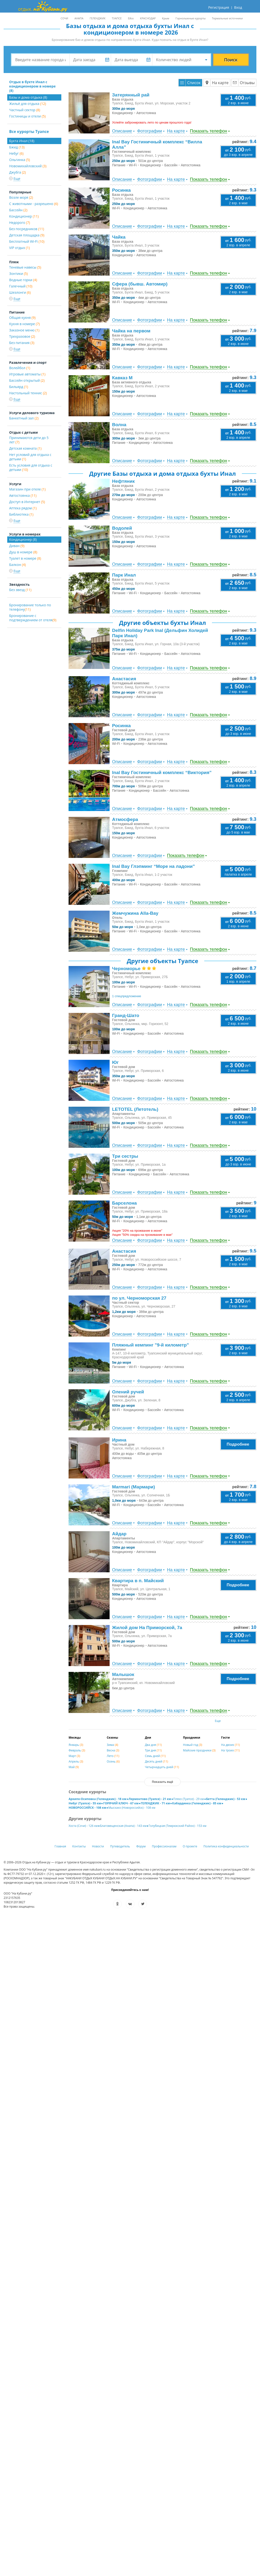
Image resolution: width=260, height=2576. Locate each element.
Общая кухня (22, 317)
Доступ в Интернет (27, 501)
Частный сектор (24, 110)
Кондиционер (24, 216)
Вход (238, 7)
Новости (98, 1846)
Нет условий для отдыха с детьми (30, 456)
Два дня (153, 1745)
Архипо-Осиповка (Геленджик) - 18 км (97, 1799)
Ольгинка (19, 159)
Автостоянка (22, 495)
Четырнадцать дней (162, 1767)
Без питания (21, 342)
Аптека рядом (23, 508)
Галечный (20, 286)
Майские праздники (199, 1750)
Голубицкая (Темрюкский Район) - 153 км (177, 1826)
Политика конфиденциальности (226, 1846)
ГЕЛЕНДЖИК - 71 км (155, 1803)
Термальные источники (227, 18)
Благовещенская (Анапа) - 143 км (123, 1826)
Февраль (77, 1750)
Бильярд (18, 386)
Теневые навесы (25, 267)
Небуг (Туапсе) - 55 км (85, 1803)
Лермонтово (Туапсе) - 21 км (150, 1799)
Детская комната (25, 448)
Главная (60, 1846)
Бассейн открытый (27, 380)
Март (74, 1756)
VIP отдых (19, 247)
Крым (165, 18)
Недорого (19, 222)
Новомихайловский (28, 166)
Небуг (16, 153)
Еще (218, 1721)
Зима (112, 1745)
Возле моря (21, 197)
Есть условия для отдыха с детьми (30, 467)
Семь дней (155, 1756)
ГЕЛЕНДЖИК (97, 18)
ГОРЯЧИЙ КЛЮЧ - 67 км (120, 1803)
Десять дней (156, 1761)
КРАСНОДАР (148, 18)
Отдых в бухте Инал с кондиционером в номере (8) (32, 86)
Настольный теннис (28, 393)
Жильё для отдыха (27, 103)
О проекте (190, 1846)
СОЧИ (64, 18)
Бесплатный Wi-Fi (26, 241)
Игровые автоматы (27, 374)
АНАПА (78, 18)
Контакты (79, 1846)
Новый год (192, 1745)
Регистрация (218, 7)
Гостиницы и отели (27, 116)
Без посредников (26, 229)
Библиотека (21, 514)
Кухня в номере (24, 324)
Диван (16, 545)
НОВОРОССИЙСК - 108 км (87, 1808)
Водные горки (23, 280)
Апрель (76, 1761)
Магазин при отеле (27, 489)
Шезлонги (20, 292)
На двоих (230, 1745)
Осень (113, 1761)
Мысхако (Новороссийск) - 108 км (131, 1808)
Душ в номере (23, 552)
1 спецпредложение (126, 996)
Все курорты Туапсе (29, 131)
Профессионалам (164, 1846)
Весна (113, 1750)
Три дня (153, 1750)
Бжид (17, 147)
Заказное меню (24, 330)
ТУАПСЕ (117, 18)
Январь (76, 1745)
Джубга (17, 172)
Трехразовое (22, 336)
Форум (141, 1846)
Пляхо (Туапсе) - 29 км (188, 1799)
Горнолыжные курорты (191, 18)
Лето (113, 1756)
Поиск (231, 60)
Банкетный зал (24, 418)
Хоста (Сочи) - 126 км (83, 1826)
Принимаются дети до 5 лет (29, 439)
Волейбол (19, 368)
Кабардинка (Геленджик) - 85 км (196, 1803)
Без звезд (20, 589)
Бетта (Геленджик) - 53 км (225, 1799)
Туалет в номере (25, 558)
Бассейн (18, 210)
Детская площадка (26, 235)
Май (74, 1767)
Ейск (131, 18)
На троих (230, 1750)
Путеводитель (120, 1846)
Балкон (17, 564)
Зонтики (18, 273)
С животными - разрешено (33, 203)
